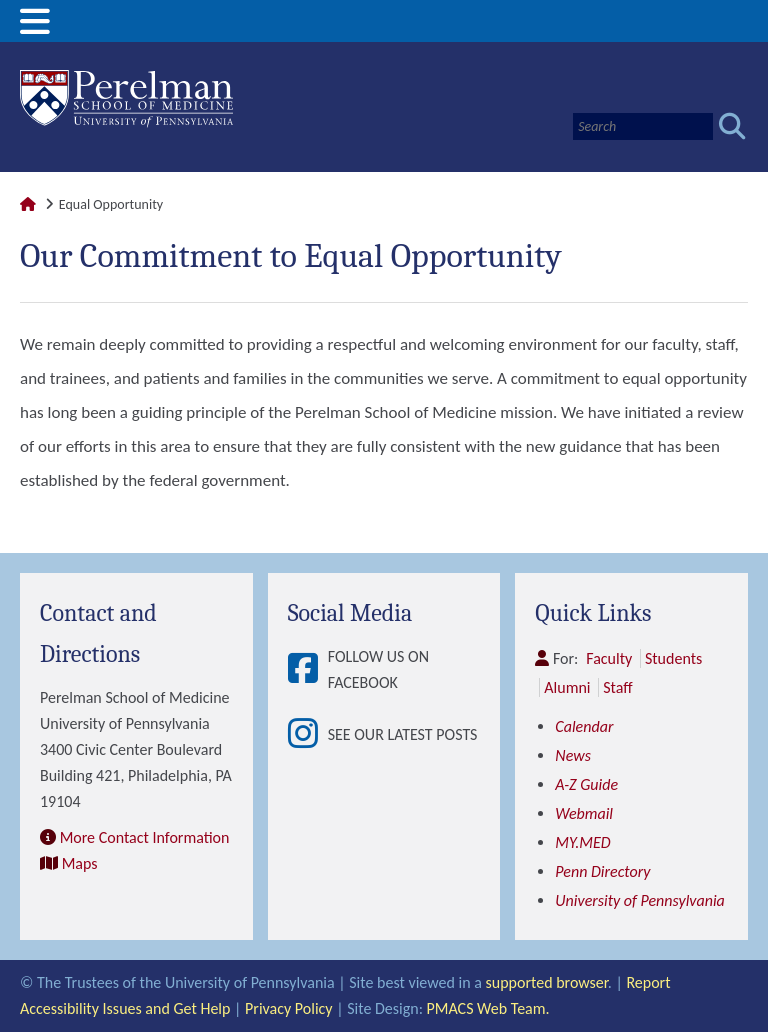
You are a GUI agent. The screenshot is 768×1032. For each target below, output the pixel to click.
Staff (617, 687)
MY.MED (582, 842)
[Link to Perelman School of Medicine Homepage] (28, 204)
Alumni (567, 687)
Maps (80, 863)
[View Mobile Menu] (35, 28)
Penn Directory (602, 871)
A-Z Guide (586, 784)
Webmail (584, 813)
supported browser (547, 982)
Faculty (609, 658)
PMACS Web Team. (488, 1008)
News (573, 755)
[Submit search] (732, 126)
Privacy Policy (289, 1008)
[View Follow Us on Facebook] (308, 670)
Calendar (584, 726)
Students (673, 658)
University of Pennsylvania (639, 900)
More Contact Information (145, 837)
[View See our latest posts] (308, 735)
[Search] (643, 126)
